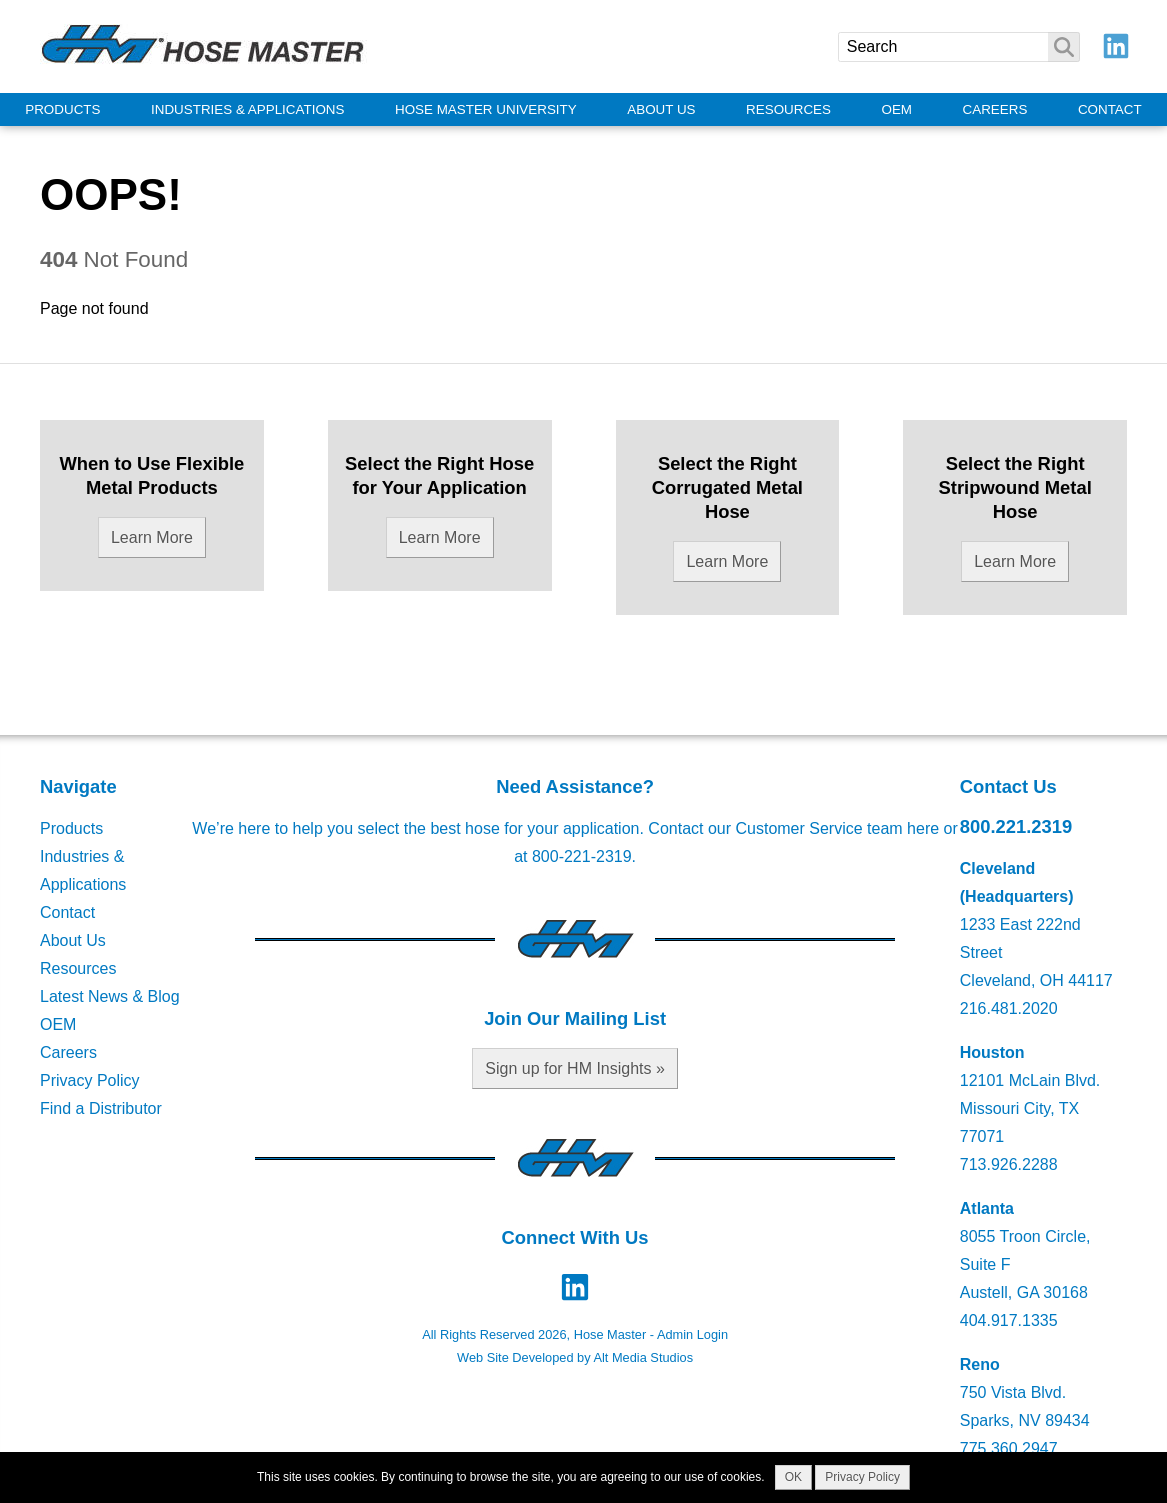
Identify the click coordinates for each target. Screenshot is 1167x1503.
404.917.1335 (1009, 1320)
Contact (1110, 109)
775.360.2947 (1009, 1448)
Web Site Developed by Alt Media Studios (575, 1357)
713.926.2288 (1009, 1164)
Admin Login (692, 1334)
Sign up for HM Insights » (575, 1068)
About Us (661, 109)
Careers (995, 109)
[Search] (959, 47)
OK (793, 1477)
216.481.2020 (1009, 1008)
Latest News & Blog (110, 996)
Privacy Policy (90, 1080)
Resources (788, 109)
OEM (897, 109)
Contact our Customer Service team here (793, 828)
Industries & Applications (247, 109)
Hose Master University (486, 109)
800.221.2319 (1016, 826)
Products (62, 109)
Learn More (152, 537)
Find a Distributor (101, 1108)
